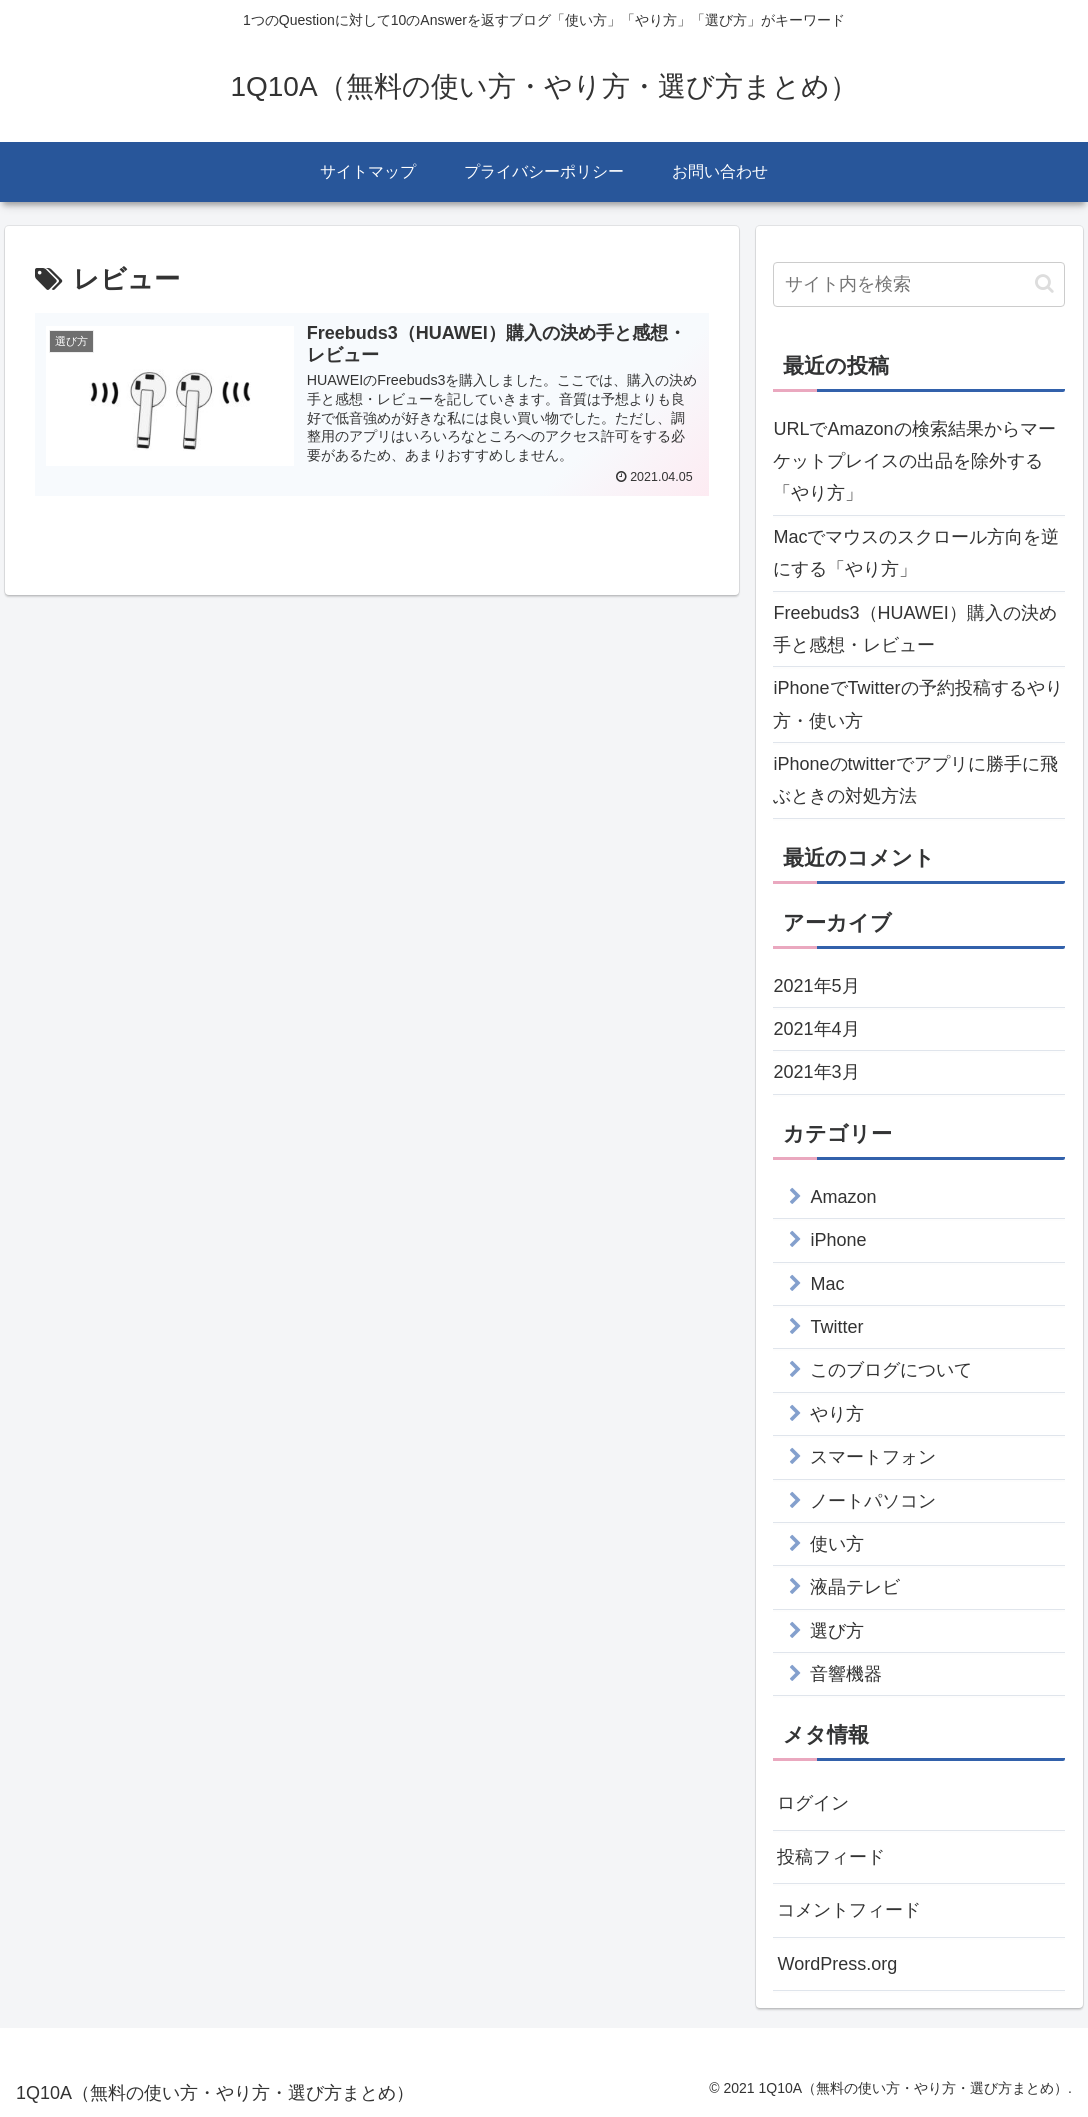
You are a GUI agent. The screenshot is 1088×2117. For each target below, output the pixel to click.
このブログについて (891, 1370)
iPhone (838, 1240)
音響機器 (846, 1674)
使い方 (837, 1544)
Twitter (836, 1327)
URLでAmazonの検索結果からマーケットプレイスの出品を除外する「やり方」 (914, 461)
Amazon (843, 1197)
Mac (827, 1284)
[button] (1044, 283)
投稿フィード (831, 1857)
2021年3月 (816, 1072)
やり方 (837, 1414)
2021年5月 (816, 986)
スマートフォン (873, 1457)
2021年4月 (816, 1029)
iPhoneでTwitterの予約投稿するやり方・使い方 (917, 704)
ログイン (813, 1803)
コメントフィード (849, 1910)
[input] (919, 284)
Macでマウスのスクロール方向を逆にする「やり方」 (916, 553)
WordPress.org (837, 1964)
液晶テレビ (855, 1587)
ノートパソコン (873, 1501)
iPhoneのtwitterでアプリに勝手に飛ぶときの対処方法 (915, 780)
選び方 (837, 1631)
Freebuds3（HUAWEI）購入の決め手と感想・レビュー (914, 629)
